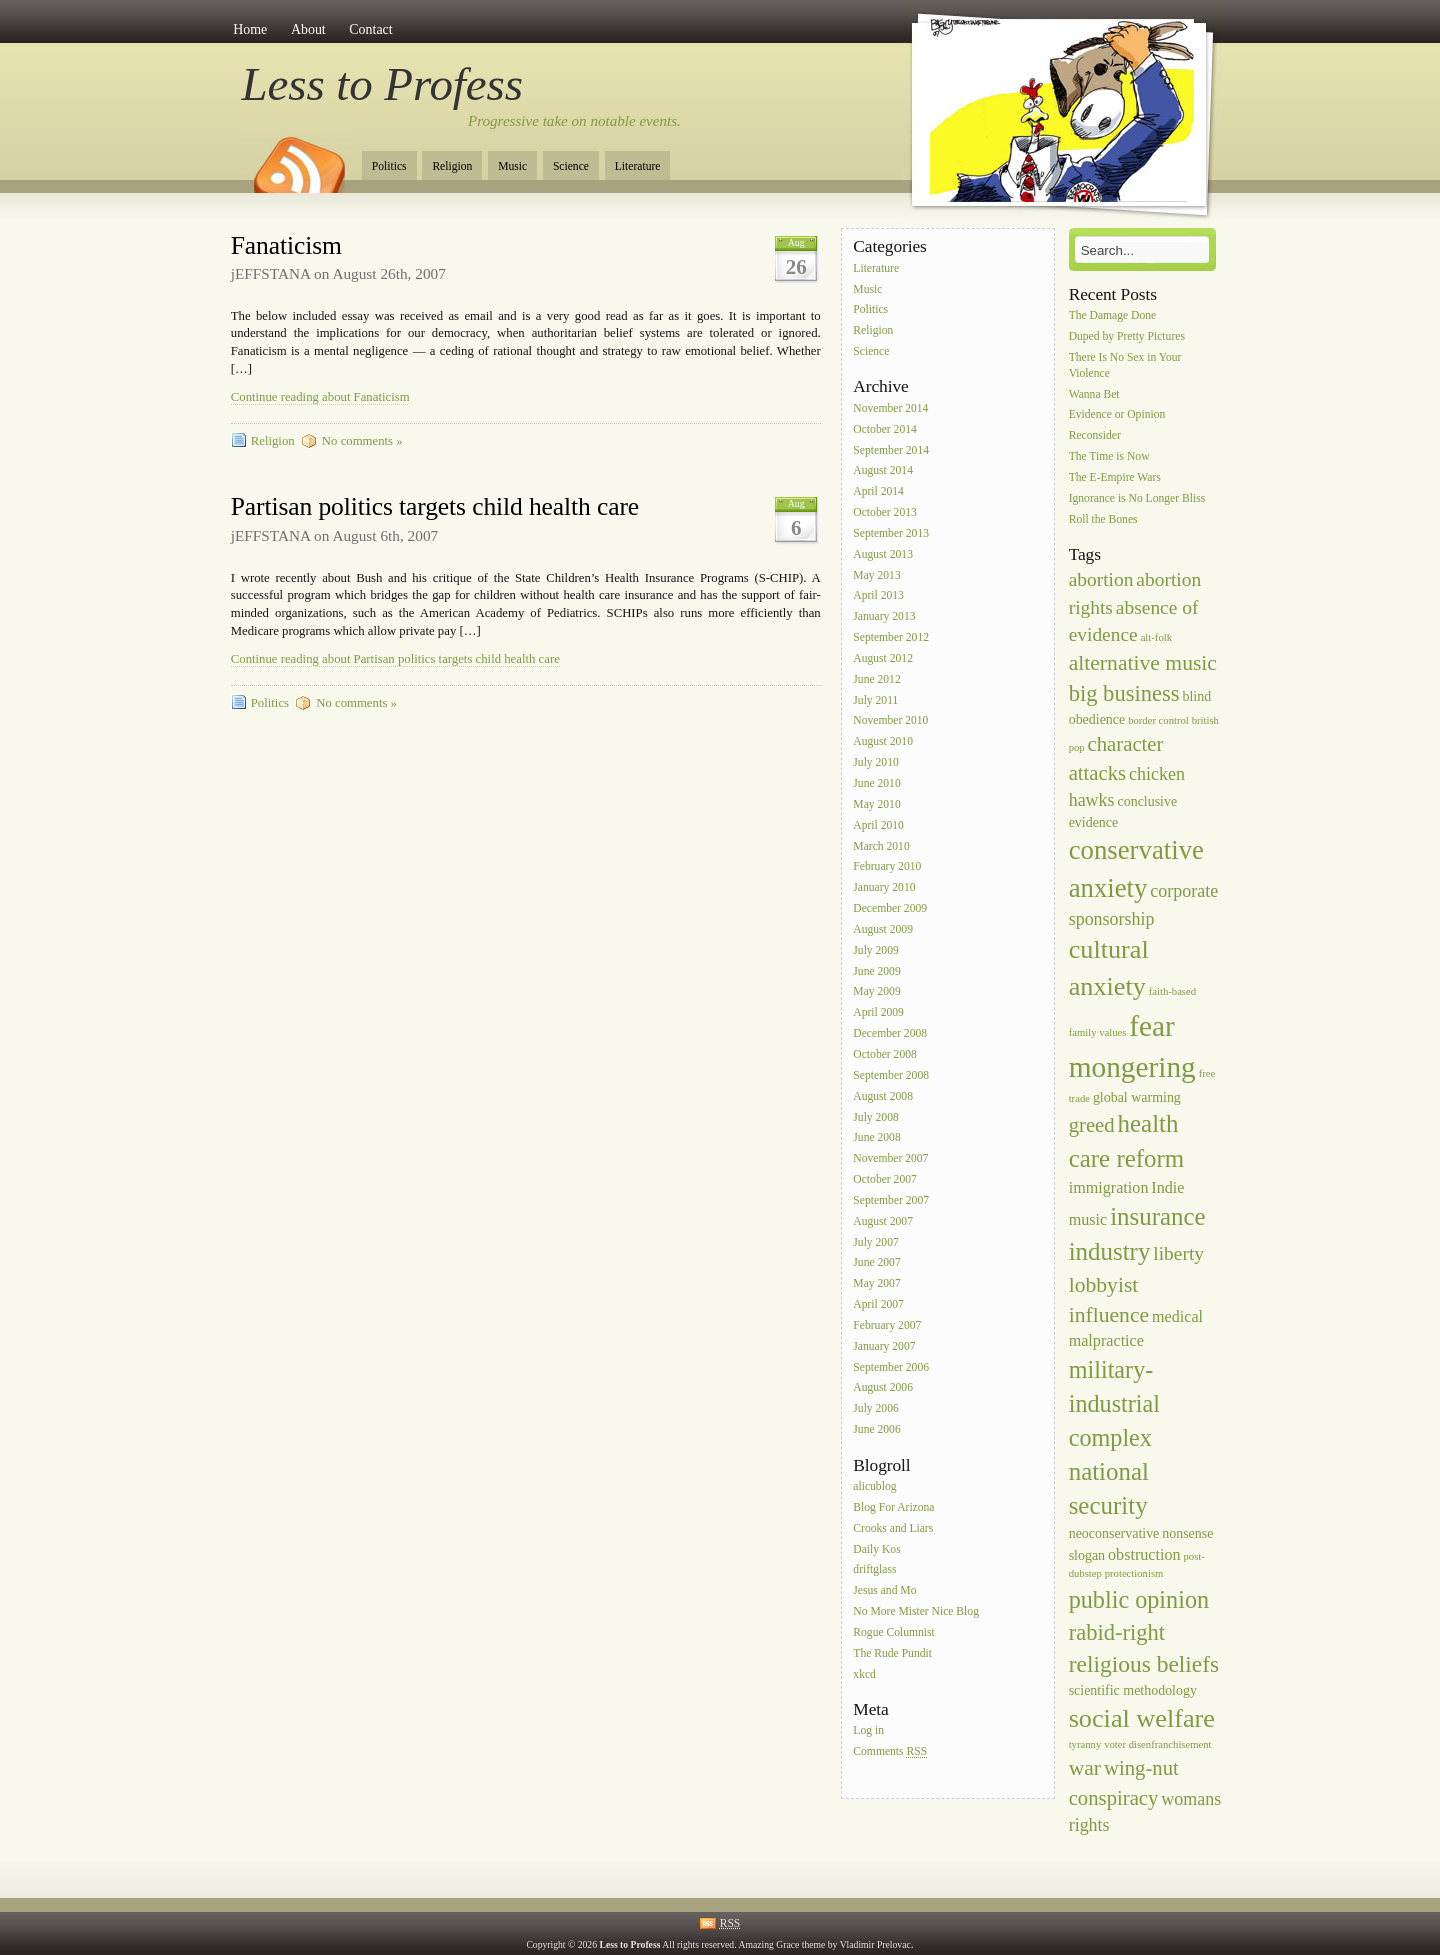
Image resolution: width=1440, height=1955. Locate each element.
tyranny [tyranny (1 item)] (1085, 1744)
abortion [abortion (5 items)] (1101, 579)
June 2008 (876, 1138)
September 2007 (891, 1200)
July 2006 (875, 1409)
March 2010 (881, 846)
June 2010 (876, 783)
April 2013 (878, 596)
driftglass (874, 1570)
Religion (452, 166)
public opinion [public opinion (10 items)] (1139, 1599)
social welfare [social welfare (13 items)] (1142, 1718)
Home (250, 29)
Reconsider (1095, 436)
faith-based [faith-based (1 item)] (1172, 991)
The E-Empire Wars (1115, 477)
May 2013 (876, 575)
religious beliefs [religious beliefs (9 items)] (1144, 1664)
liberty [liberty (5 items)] (1178, 1253)
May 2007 (876, 1284)
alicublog (874, 1486)
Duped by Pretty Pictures (1127, 336)
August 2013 (883, 554)
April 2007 (878, 1304)
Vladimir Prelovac (875, 1944)
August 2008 (883, 1096)
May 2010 (876, 804)
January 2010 (884, 888)
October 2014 (884, 429)
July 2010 (875, 762)
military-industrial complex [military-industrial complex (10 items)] (1114, 1403)
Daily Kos (876, 1549)
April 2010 (878, 825)
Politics (389, 166)
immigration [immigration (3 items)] (1109, 1187)
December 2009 (890, 908)
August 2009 (883, 929)
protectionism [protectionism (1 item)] (1134, 1573)
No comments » (362, 441)
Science (571, 166)
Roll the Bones (1103, 519)
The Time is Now (1109, 456)
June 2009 (876, 971)
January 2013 (884, 617)
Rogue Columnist (894, 1632)
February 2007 (887, 1325)
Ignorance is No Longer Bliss (1137, 498)
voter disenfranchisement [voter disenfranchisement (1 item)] (1157, 1744)
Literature (638, 166)
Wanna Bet (1094, 394)
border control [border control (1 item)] (1158, 720)
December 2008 (890, 1033)
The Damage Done (1113, 315)
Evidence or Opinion (1117, 415)
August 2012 (883, 658)
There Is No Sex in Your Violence (1125, 365)
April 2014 (878, 492)
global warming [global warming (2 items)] (1137, 1097)
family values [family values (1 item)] (1098, 1032)
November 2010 (890, 721)
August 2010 (883, 742)
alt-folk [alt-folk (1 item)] (1156, 637)
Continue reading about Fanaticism (320, 397)
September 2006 (891, 1367)
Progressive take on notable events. (574, 121)
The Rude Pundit (892, 1653)
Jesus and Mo (884, 1591)
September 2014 (891, 450)
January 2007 (884, 1346)
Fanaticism (286, 245)
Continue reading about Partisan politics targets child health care (395, 659)
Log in (868, 1731)
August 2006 (883, 1388)
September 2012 (891, 637)
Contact (370, 29)
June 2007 (876, 1263)
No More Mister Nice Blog (916, 1611)
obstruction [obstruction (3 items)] (1144, 1554)
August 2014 (883, 471)
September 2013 (891, 533)
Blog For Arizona (893, 1507)
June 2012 (876, 679)
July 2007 (875, 1242)
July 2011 (875, 700)
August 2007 (883, 1221)
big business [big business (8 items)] (1124, 693)
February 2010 (887, 867)
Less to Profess (382, 84)
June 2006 (876, 1429)
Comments (890, 1752)
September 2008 (891, 1075)
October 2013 (884, 512)
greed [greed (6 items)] (1092, 1125)
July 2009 (875, 950)
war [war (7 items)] (1085, 1768)
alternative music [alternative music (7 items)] (1143, 663)
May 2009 (876, 992)
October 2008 (884, 1054)
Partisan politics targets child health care (435, 506)
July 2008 (875, 1117)
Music (512, 166)
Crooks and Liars (893, 1528)
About (308, 29)
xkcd (864, 1674)
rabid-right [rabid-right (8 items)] (1117, 1632)
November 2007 (890, 1159)
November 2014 (890, 408)
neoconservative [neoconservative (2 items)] (1114, 1533)
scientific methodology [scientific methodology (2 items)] (1133, 1690)
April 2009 (878, 1013)
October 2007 (884, 1179)
